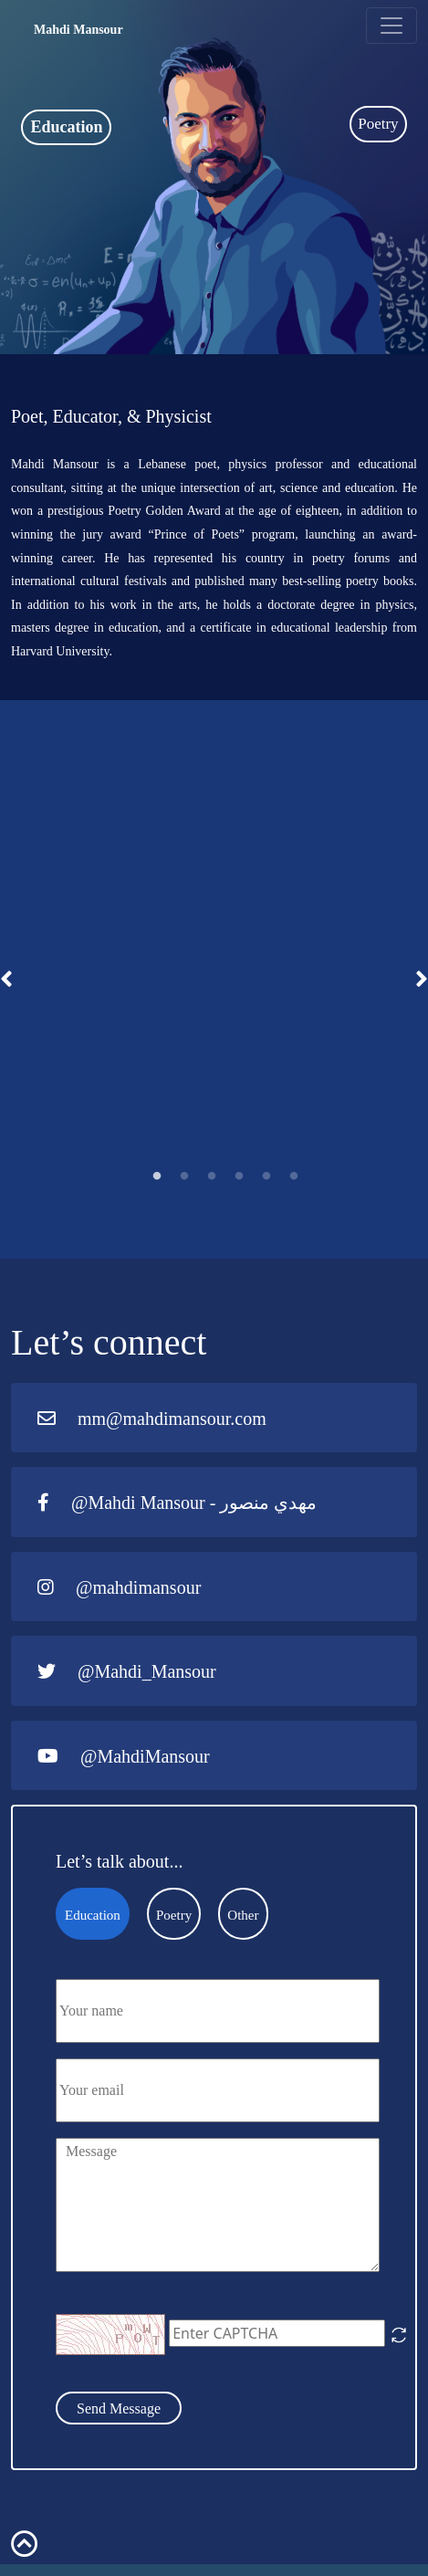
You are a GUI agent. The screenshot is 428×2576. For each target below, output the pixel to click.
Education (66, 127)
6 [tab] (294, 1177)
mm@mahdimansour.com (151, 1418)
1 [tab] (157, 1177)
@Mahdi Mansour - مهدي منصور (177, 1502)
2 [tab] (184, 1177)
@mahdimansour (119, 1587)
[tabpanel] (214, 980)
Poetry (378, 123)
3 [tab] (212, 1177)
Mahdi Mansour (78, 30)
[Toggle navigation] (391, 25)
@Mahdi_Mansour (126, 1671)
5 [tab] (266, 1177)
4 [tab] (239, 1177)
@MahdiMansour (123, 1756)
